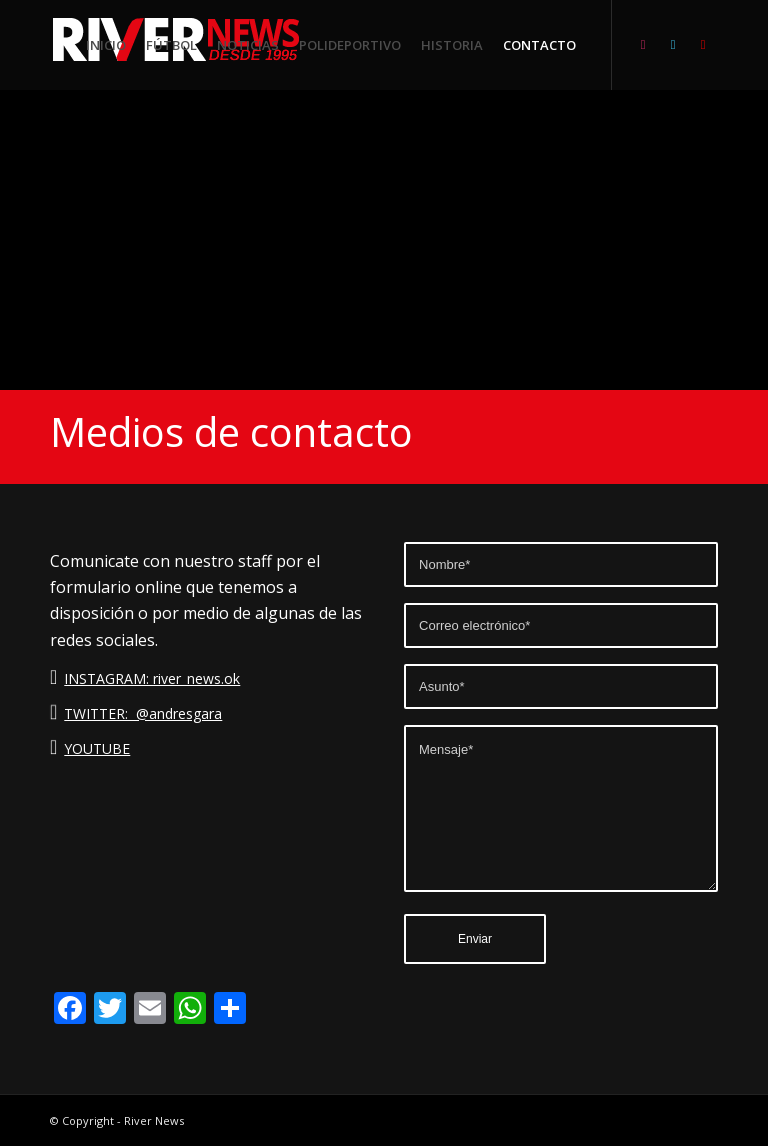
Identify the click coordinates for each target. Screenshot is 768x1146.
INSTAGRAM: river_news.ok (152, 678)
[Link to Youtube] (703, 44)
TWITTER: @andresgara (143, 713)
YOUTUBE (97, 748)
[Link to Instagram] (643, 44)
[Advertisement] (384, 240)
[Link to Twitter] (673, 44)
